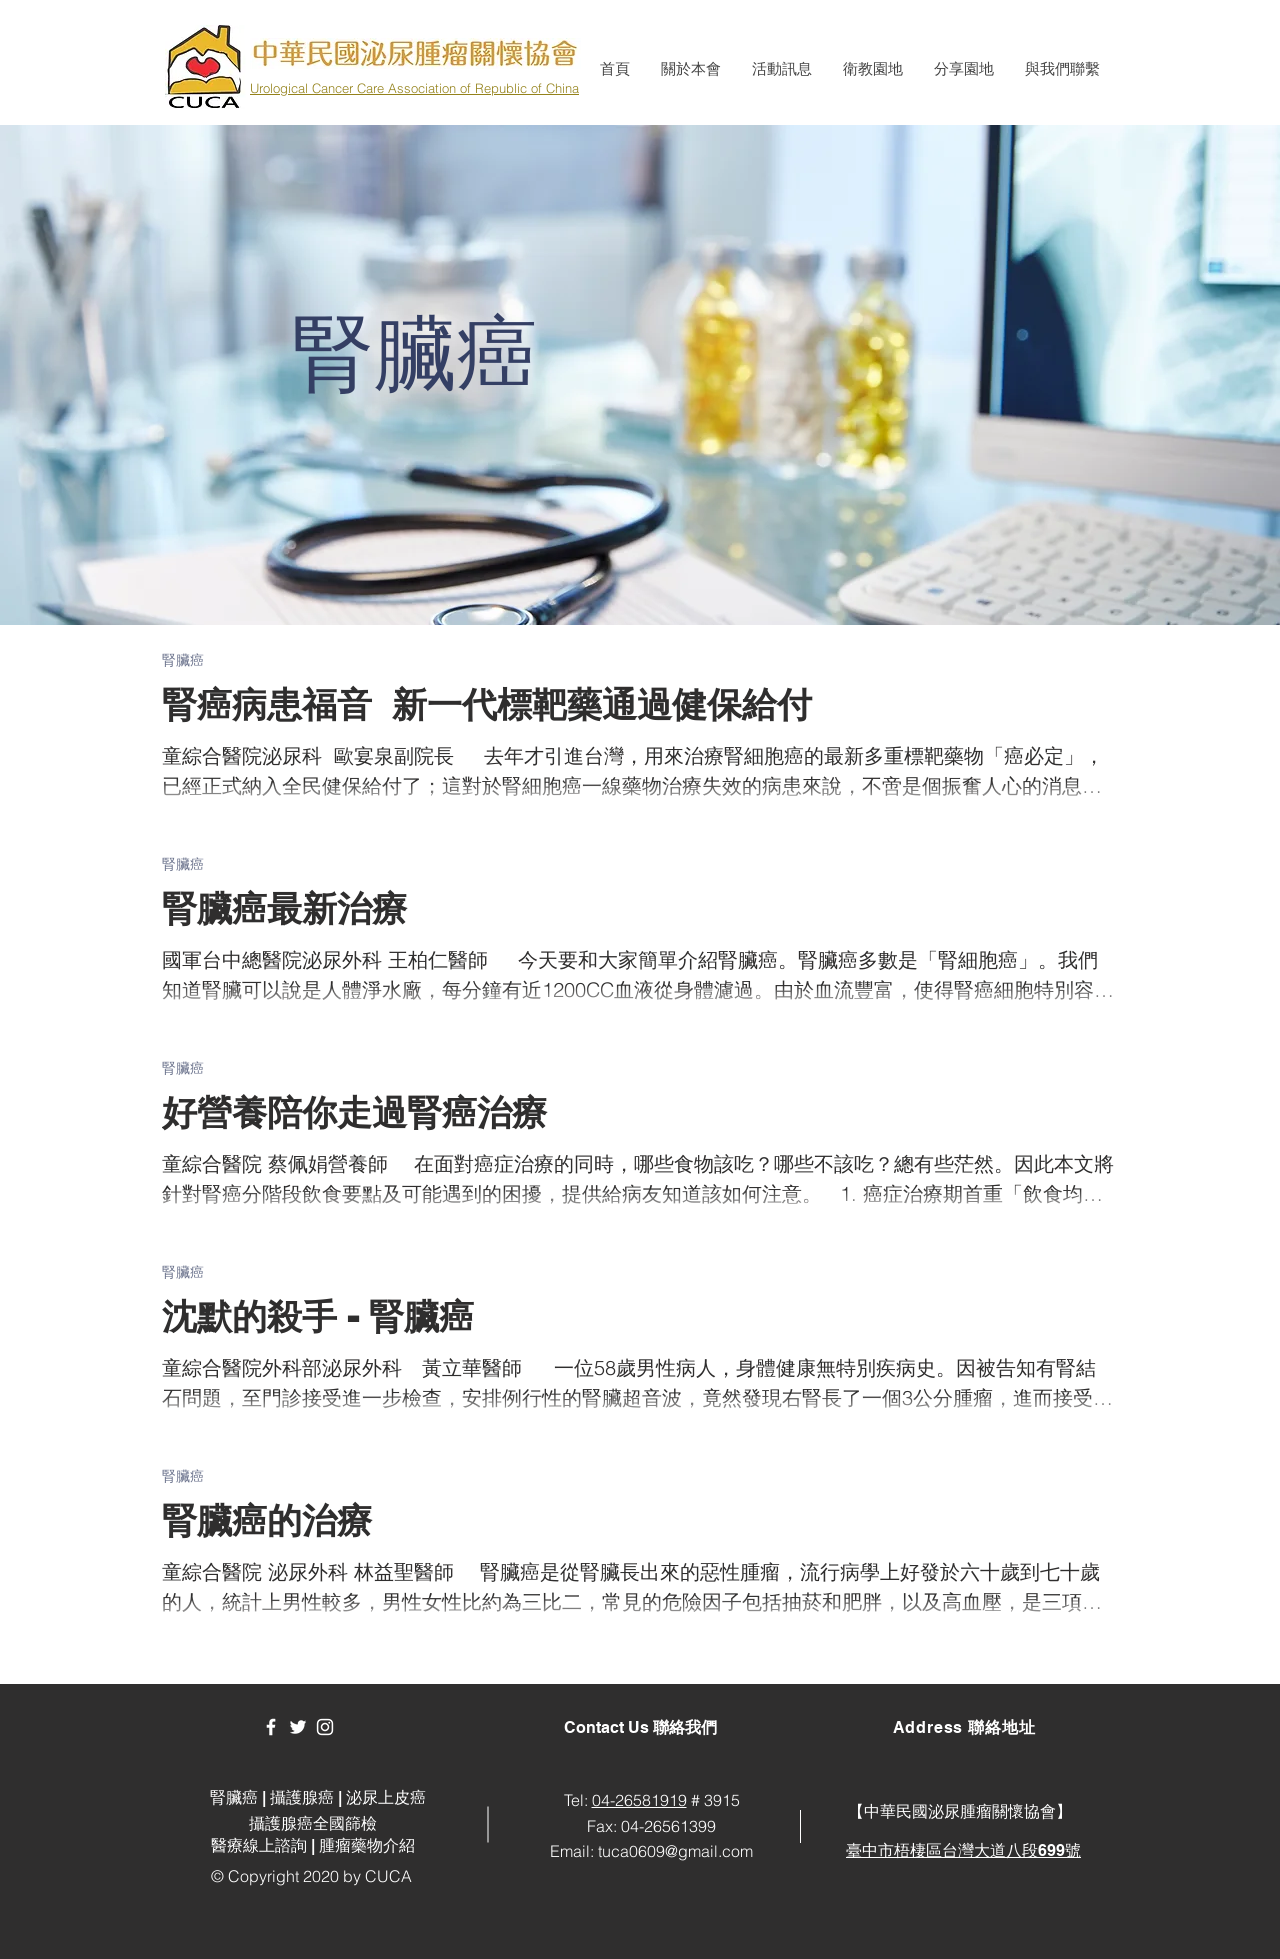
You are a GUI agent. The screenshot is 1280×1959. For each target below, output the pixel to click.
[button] (690, 69)
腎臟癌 (183, 660)
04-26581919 (639, 1800)
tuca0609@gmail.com (675, 1851)
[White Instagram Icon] (325, 1727)
